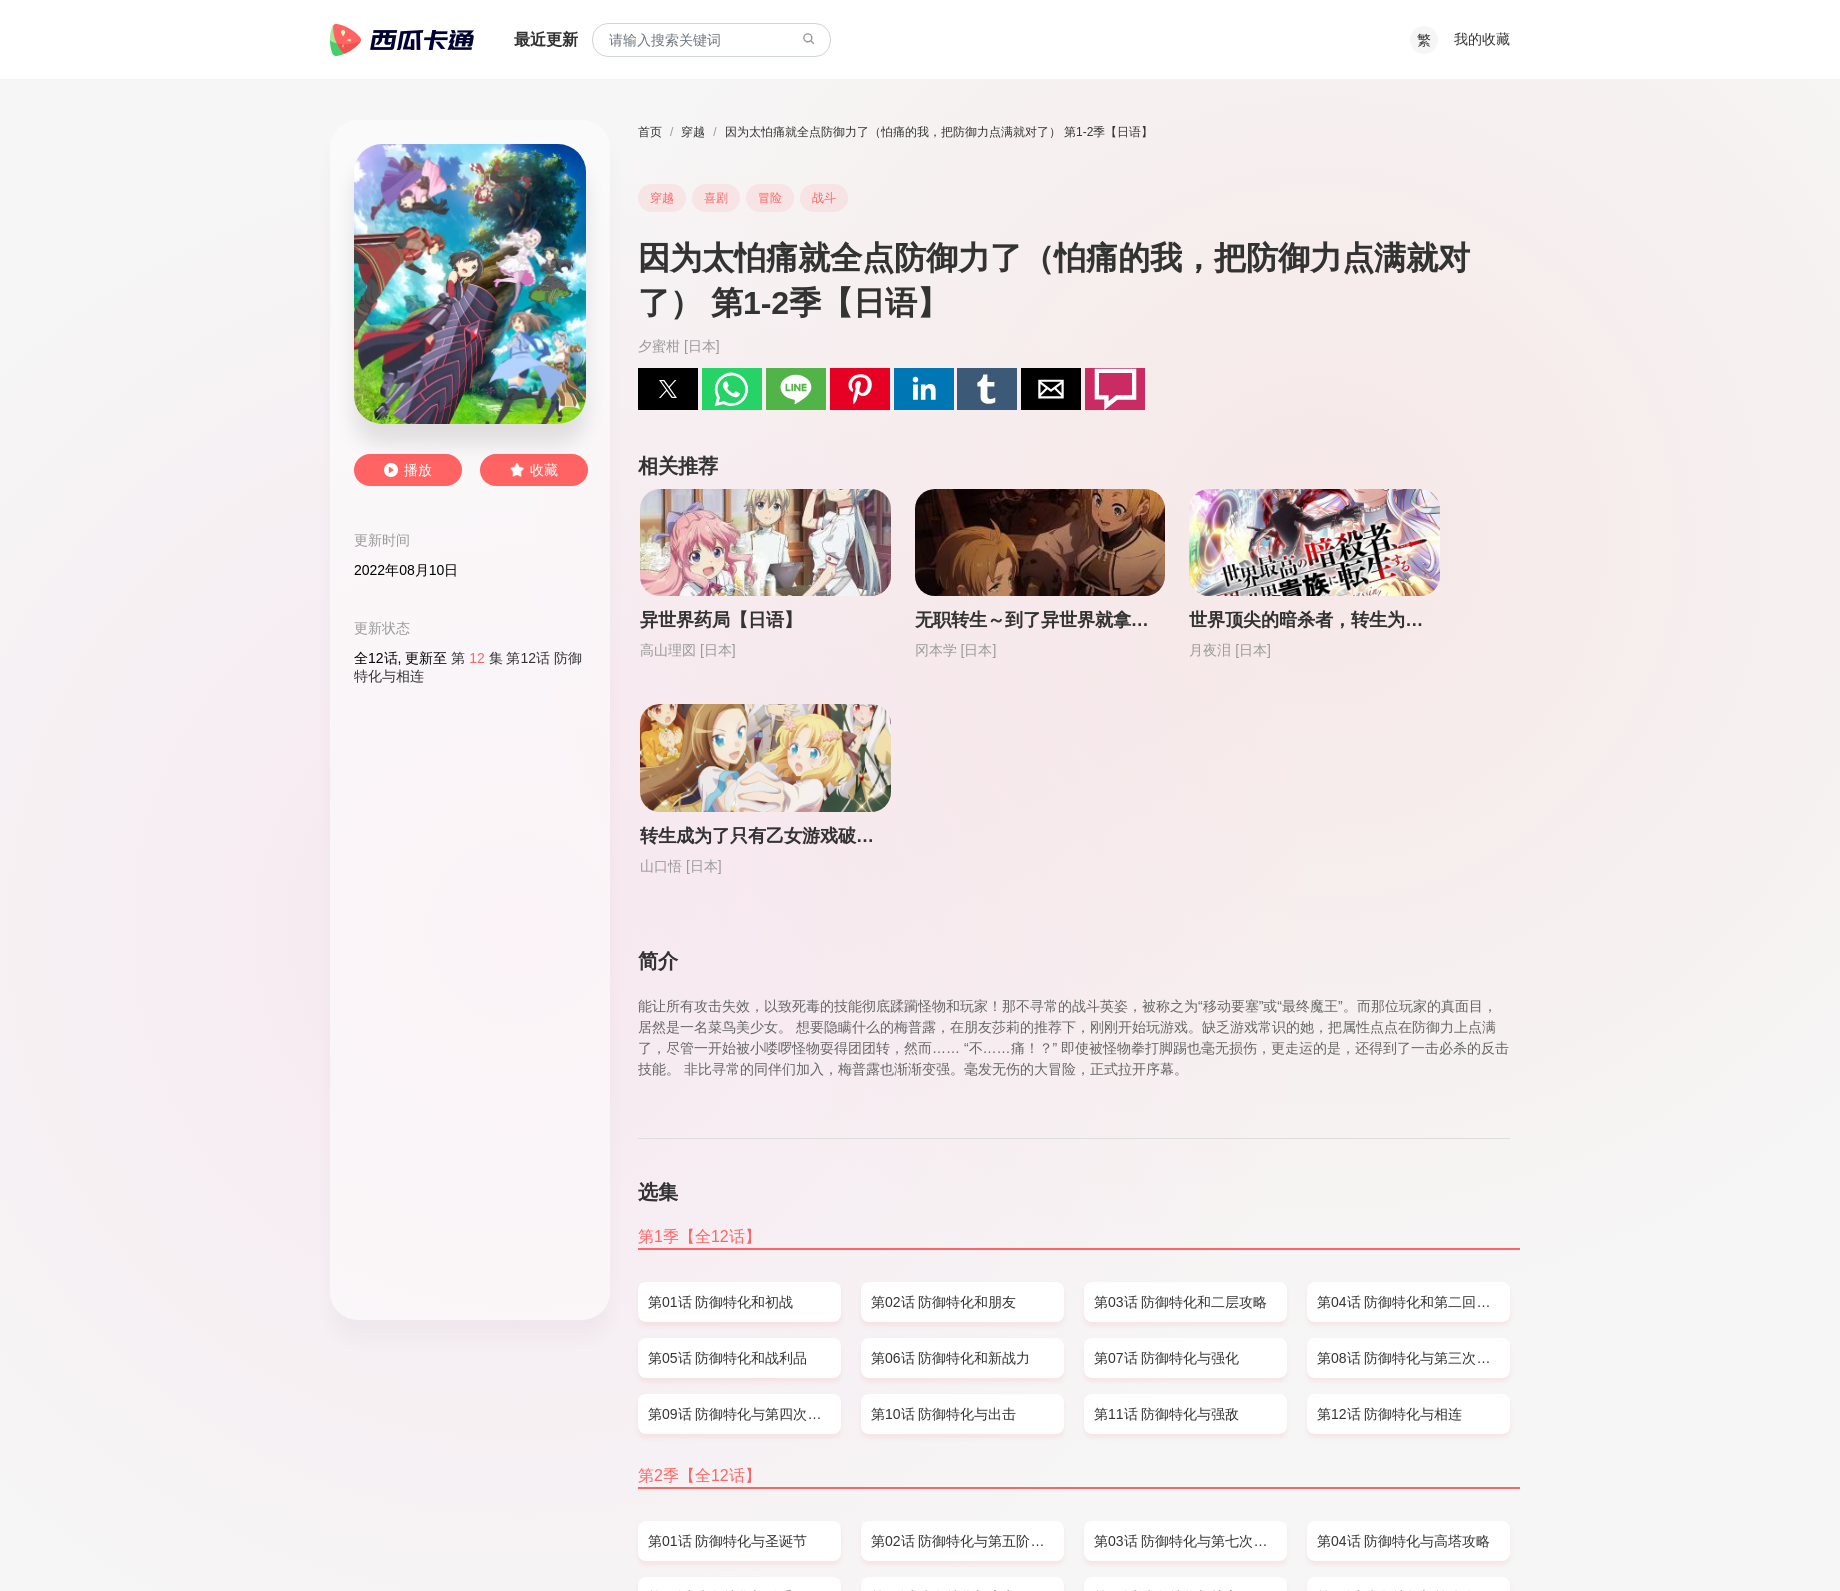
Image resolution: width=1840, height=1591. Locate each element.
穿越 (693, 132)
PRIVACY (542, 1537)
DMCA (480, 1537)
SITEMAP (417, 1537)
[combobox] (711, 40)
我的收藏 (1482, 39)
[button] (668, 389)
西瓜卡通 (402, 40)
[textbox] (711, 40)
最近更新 (546, 39)
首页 (650, 132)
